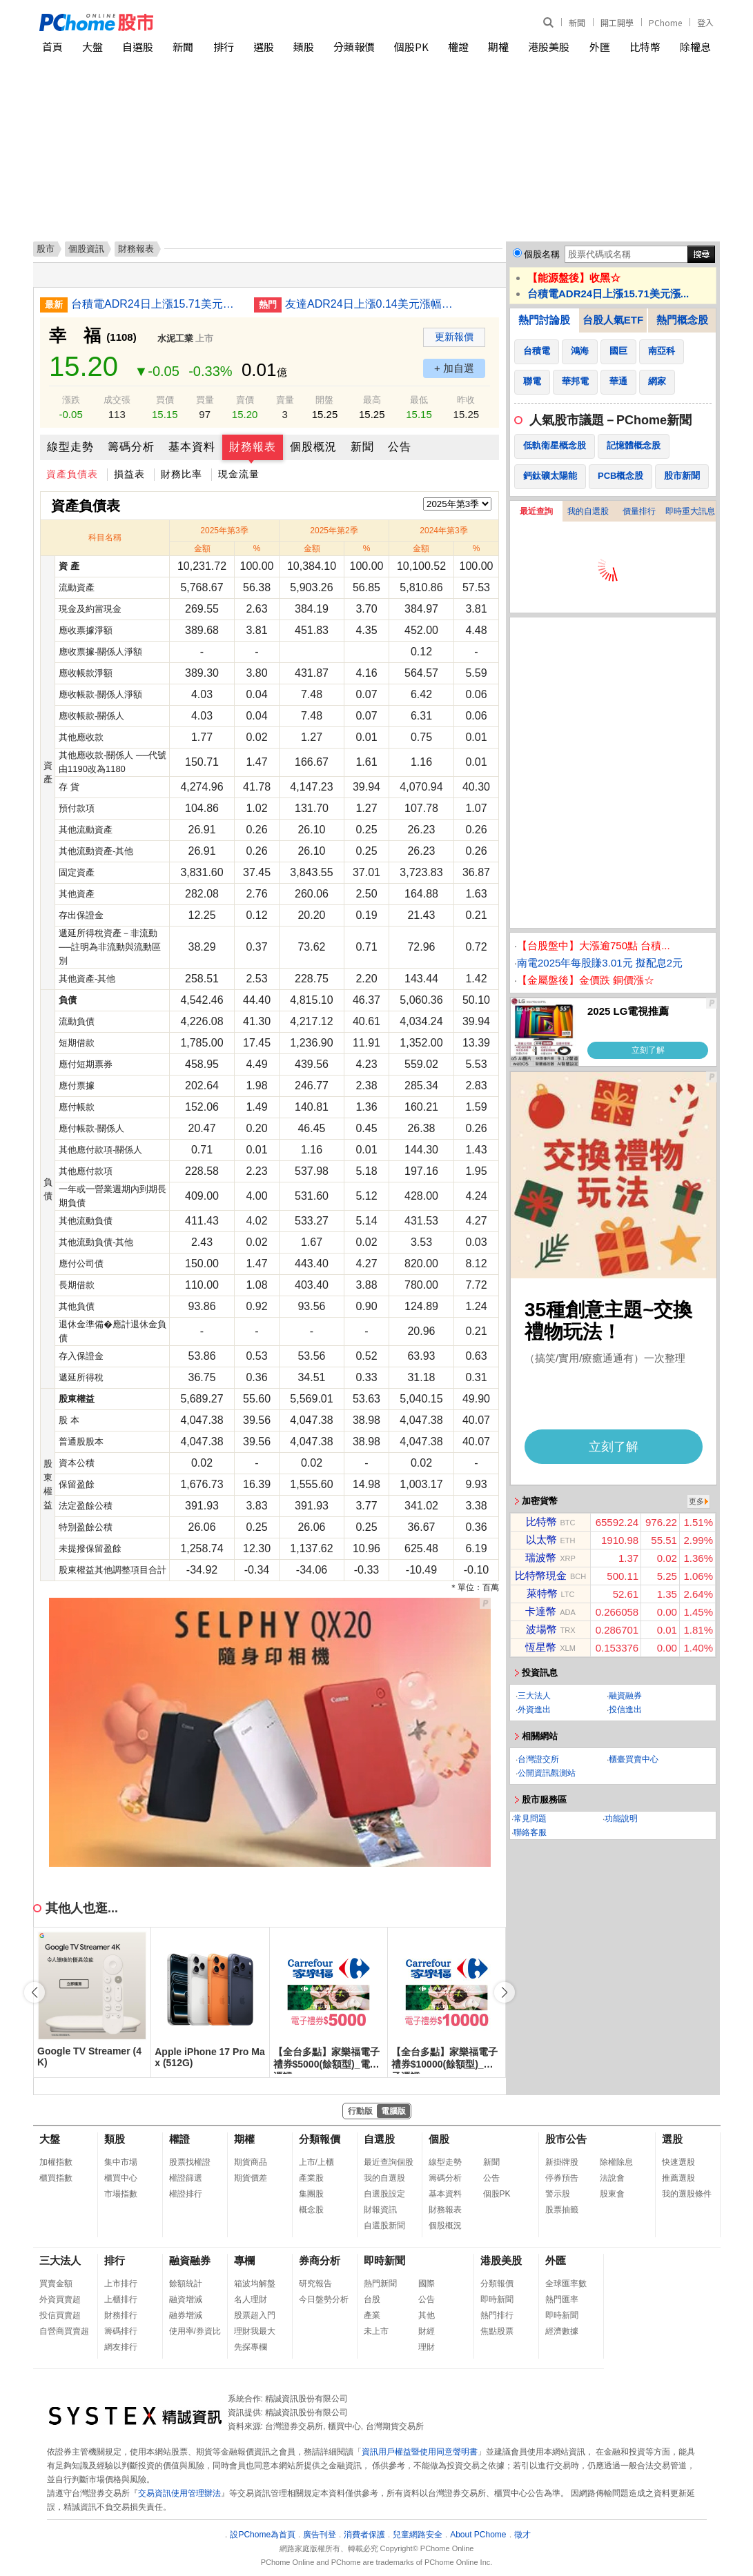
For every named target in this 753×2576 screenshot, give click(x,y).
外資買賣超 (60, 2299)
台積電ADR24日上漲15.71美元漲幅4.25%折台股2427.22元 (157, 304)
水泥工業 (175, 338)
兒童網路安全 (417, 2534)
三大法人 (534, 1696)
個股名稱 (542, 254)
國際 (426, 2283)
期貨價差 (250, 2178)
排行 (223, 46)
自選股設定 (384, 2194)
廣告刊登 (319, 2534)
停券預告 (561, 2178)
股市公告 (566, 2139)
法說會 (612, 2178)
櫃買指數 (55, 2178)
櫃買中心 (120, 2178)
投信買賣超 (60, 2315)
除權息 (695, 46)
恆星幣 (540, 1647)
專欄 (244, 2260)
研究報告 (315, 2283)
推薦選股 (678, 2178)
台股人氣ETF (613, 320)
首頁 (52, 46)
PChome (665, 22)
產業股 (311, 2178)
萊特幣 (542, 1593)
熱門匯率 (561, 2299)
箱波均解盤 (254, 2283)
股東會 (612, 2194)
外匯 (599, 46)
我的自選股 (588, 511)
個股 (439, 2139)
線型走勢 (70, 447)
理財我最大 (254, 2331)
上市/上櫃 (316, 2162)
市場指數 (120, 2194)
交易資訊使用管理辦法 (179, 2493)
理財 (426, 2347)
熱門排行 (497, 2315)
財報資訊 (380, 2210)
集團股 (311, 2194)
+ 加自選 (454, 368)
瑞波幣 (540, 1557)
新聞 (577, 22)
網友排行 (120, 2347)
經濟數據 (561, 2331)
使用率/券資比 (195, 2331)
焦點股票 (497, 2331)
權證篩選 (185, 2178)
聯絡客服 (530, 1832)
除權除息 (616, 2162)
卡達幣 (540, 1611)
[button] (504, 1992)
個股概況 (313, 447)
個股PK (411, 46)
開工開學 (617, 22)
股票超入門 (254, 2315)
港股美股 (548, 46)
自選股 (137, 46)
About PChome (478, 2534)
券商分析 (319, 2260)
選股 (263, 46)
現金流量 (239, 473)
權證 (458, 46)
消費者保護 (364, 2534)
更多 (696, 1501)
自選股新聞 (384, 2225)
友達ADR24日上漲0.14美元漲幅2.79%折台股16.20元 (371, 304)
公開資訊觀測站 (547, 1773)
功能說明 (621, 1818)
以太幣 (541, 1539)
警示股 (557, 2194)
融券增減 (185, 2315)
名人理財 (250, 2299)
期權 (498, 46)
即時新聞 (384, 2260)
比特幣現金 (541, 1575)
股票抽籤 (561, 2210)
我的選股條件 (687, 2194)
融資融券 (625, 1696)
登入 (705, 22)
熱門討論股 (544, 320)
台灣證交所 (538, 1759)
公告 (399, 447)
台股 (372, 2299)
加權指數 (55, 2162)
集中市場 (120, 2162)
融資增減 (185, 2299)
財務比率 (181, 473)
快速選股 (678, 2162)
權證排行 (185, 2194)
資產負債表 (72, 473)
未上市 (376, 2331)
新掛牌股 (561, 2162)
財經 (426, 2331)
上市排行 (120, 2283)
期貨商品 (250, 2162)
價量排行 (639, 511)
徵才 (522, 2534)
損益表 (129, 473)
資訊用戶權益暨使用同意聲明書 (420, 2452)
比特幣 (645, 46)
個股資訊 (86, 249)
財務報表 (252, 447)
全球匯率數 (566, 2283)
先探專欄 (250, 2347)
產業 (372, 2315)
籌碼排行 (120, 2331)
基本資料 (191, 447)
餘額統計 (185, 2283)
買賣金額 (55, 2283)
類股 (303, 46)
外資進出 (534, 1709)
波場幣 (541, 1629)
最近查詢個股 (388, 2162)
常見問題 (530, 1818)
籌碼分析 (131, 447)
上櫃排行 (120, 2299)
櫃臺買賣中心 (633, 1759)
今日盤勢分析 (324, 2299)
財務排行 (120, 2315)
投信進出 (625, 1709)
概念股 (311, 2210)
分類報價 (354, 46)
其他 (426, 2315)
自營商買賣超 (64, 2331)
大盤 (92, 46)
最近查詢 (536, 511)
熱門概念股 (682, 320)
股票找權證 (190, 2162)
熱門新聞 (380, 2283)
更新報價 (454, 336)
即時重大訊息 (690, 511)
